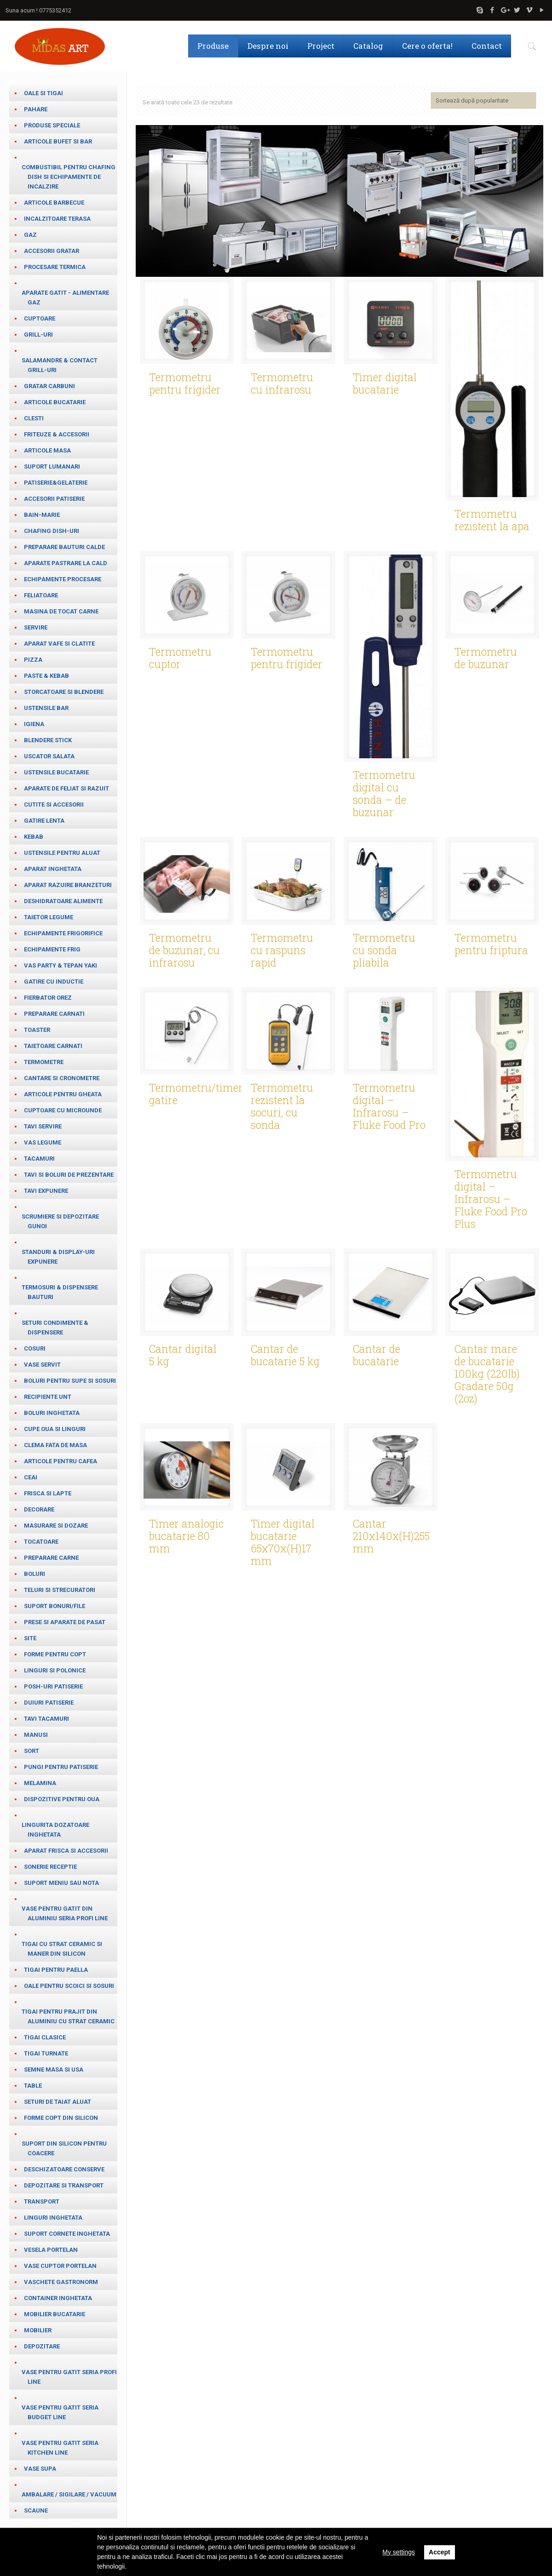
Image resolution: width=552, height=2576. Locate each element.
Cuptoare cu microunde (63, 1110)
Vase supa (40, 2468)
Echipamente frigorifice (63, 933)
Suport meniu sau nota (61, 1882)
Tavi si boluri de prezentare (69, 1174)
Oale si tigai (43, 93)
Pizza (33, 659)
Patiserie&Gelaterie (55, 482)
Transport (41, 2201)
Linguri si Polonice (55, 1670)
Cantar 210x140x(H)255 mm (391, 1534)
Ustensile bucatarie (56, 772)
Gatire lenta (44, 820)
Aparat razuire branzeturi (68, 885)
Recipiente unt (47, 1396)
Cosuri (35, 1348)
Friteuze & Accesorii (56, 434)
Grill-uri (38, 334)
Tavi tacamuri (46, 1718)
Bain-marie (42, 514)
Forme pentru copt (55, 1654)
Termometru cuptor (180, 656)
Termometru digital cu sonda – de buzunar (384, 792)
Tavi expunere (46, 1190)
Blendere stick (48, 740)
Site (30, 1638)
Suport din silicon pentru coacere (64, 2148)
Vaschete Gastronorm (61, 2281)
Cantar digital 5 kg (183, 1353)
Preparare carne (51, 1557)
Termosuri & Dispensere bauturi (60, 1292)
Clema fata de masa (55, 1445)
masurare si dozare (56, 1525)
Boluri (34, 1573)
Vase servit (42, 1364)
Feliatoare (41, 595)
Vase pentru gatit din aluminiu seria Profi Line (65, 1913)
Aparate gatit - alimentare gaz (65, 297)
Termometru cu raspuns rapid (282, 948)
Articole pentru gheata (63, 1094)
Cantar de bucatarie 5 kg (285, 1353)
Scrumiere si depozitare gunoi (60, 1221)
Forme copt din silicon (61, 2117)
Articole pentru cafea (60, 1461)
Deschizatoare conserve (64, 2169)
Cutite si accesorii (54, 804)
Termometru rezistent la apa (491, 518)
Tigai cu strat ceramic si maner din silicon (62, 1949)
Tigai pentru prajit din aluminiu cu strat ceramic (68, 2016)
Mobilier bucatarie (54, 2314)
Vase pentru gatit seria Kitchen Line (60, 2447)
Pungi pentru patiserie (61, 1766)
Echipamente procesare (62, 579)
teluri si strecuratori (59, 1589)
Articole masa (47, 450)
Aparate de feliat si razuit (66, 788)
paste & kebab (46, 675)
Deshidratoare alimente (63, 901)
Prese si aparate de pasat (64, 1622)
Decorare (39, 1509)
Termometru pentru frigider (185, 382)
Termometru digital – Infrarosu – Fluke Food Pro (389, 1104)
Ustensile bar (46, 707)
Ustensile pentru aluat (62, 852)
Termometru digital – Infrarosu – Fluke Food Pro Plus (490, 1197)
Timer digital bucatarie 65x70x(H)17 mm (283, 1540)
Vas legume (42, 1142)
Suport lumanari (52, 466)
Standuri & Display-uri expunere (58, 1256)
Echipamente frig (52, 949)
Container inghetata (58, 2298)
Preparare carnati (54, 1013)
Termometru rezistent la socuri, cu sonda (282, 1104)
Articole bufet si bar (58, 141)
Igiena (34, 724)
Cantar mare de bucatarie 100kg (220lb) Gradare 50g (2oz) (487, 1372)
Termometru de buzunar (485, 656)
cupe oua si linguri (55, 1428)
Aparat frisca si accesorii (66, 1850)
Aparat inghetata (52, 868)
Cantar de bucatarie (376, 1353)
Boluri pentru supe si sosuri (70, 1380)
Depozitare (42, 2346)
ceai (30, 1477)
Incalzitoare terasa (57, 218)
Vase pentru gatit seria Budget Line (60, 2412)
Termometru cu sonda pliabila (384, 948)
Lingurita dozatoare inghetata (55, 1829)
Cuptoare (39, 318)
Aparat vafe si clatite (59, 643)
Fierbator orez (48, 997)
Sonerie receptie (50, 1866)
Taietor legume (48, 917)
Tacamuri (39, 1158)
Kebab (33, 836)
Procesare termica (55, 266)
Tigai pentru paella (56, 1969)
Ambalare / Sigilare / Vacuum (69, 2494)
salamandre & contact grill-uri (60, 365)
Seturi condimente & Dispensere (55, 1327)
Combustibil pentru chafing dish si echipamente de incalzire (68, 177)
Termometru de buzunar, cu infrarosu (184, 948)
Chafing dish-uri (51, 530)
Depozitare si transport (64, 2185)
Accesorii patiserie (54, 498)
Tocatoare (41, 1541)
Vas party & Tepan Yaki (60, 965)
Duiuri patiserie (49, 1702)
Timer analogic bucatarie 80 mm (186, 1534)
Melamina (40, 1783)
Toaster (37, 1029)
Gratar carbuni (49, 386)
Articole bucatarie (55, 402)
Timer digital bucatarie (385, 382)
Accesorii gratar (51, 250)
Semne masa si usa (53, 2069)
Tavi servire (43, 1126)
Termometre (43, 1062)
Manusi (36, 1734)
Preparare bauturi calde (64, 547)
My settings (398, 2552)
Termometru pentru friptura (491, 942)
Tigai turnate (46, 2053)
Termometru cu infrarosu (282, 382)
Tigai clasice (45, 2037)
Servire (35, 627)
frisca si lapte (47, 1493)
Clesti (34, 418)
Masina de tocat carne (61, 611)
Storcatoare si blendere (64, 691)
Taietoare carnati (53, 1045)
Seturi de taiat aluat (57, 2101)
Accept (439, 2552)
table (33, 2085)
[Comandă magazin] (483, 100)
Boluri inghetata (52, 1412)
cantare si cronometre (61, 1078)
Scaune (36, 2510)
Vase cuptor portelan (60, 2265)
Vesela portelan (51, 2249)
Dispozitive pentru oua (61, 1799)
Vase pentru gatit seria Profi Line (69, 2377)
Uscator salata (49, 756)
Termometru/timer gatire (196, 1092)
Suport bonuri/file (54, 1606)
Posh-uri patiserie (53, 1686)
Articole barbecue (54, 202)
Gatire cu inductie (53, 981)
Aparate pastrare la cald (65, 563)
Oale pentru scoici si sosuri (69, 1985)
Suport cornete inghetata (67, 2233)
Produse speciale (52, 125)
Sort (31, 1750)
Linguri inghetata (53, 2217)
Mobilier (38, 2330)
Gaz (30, 234)
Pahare (35, 109)
